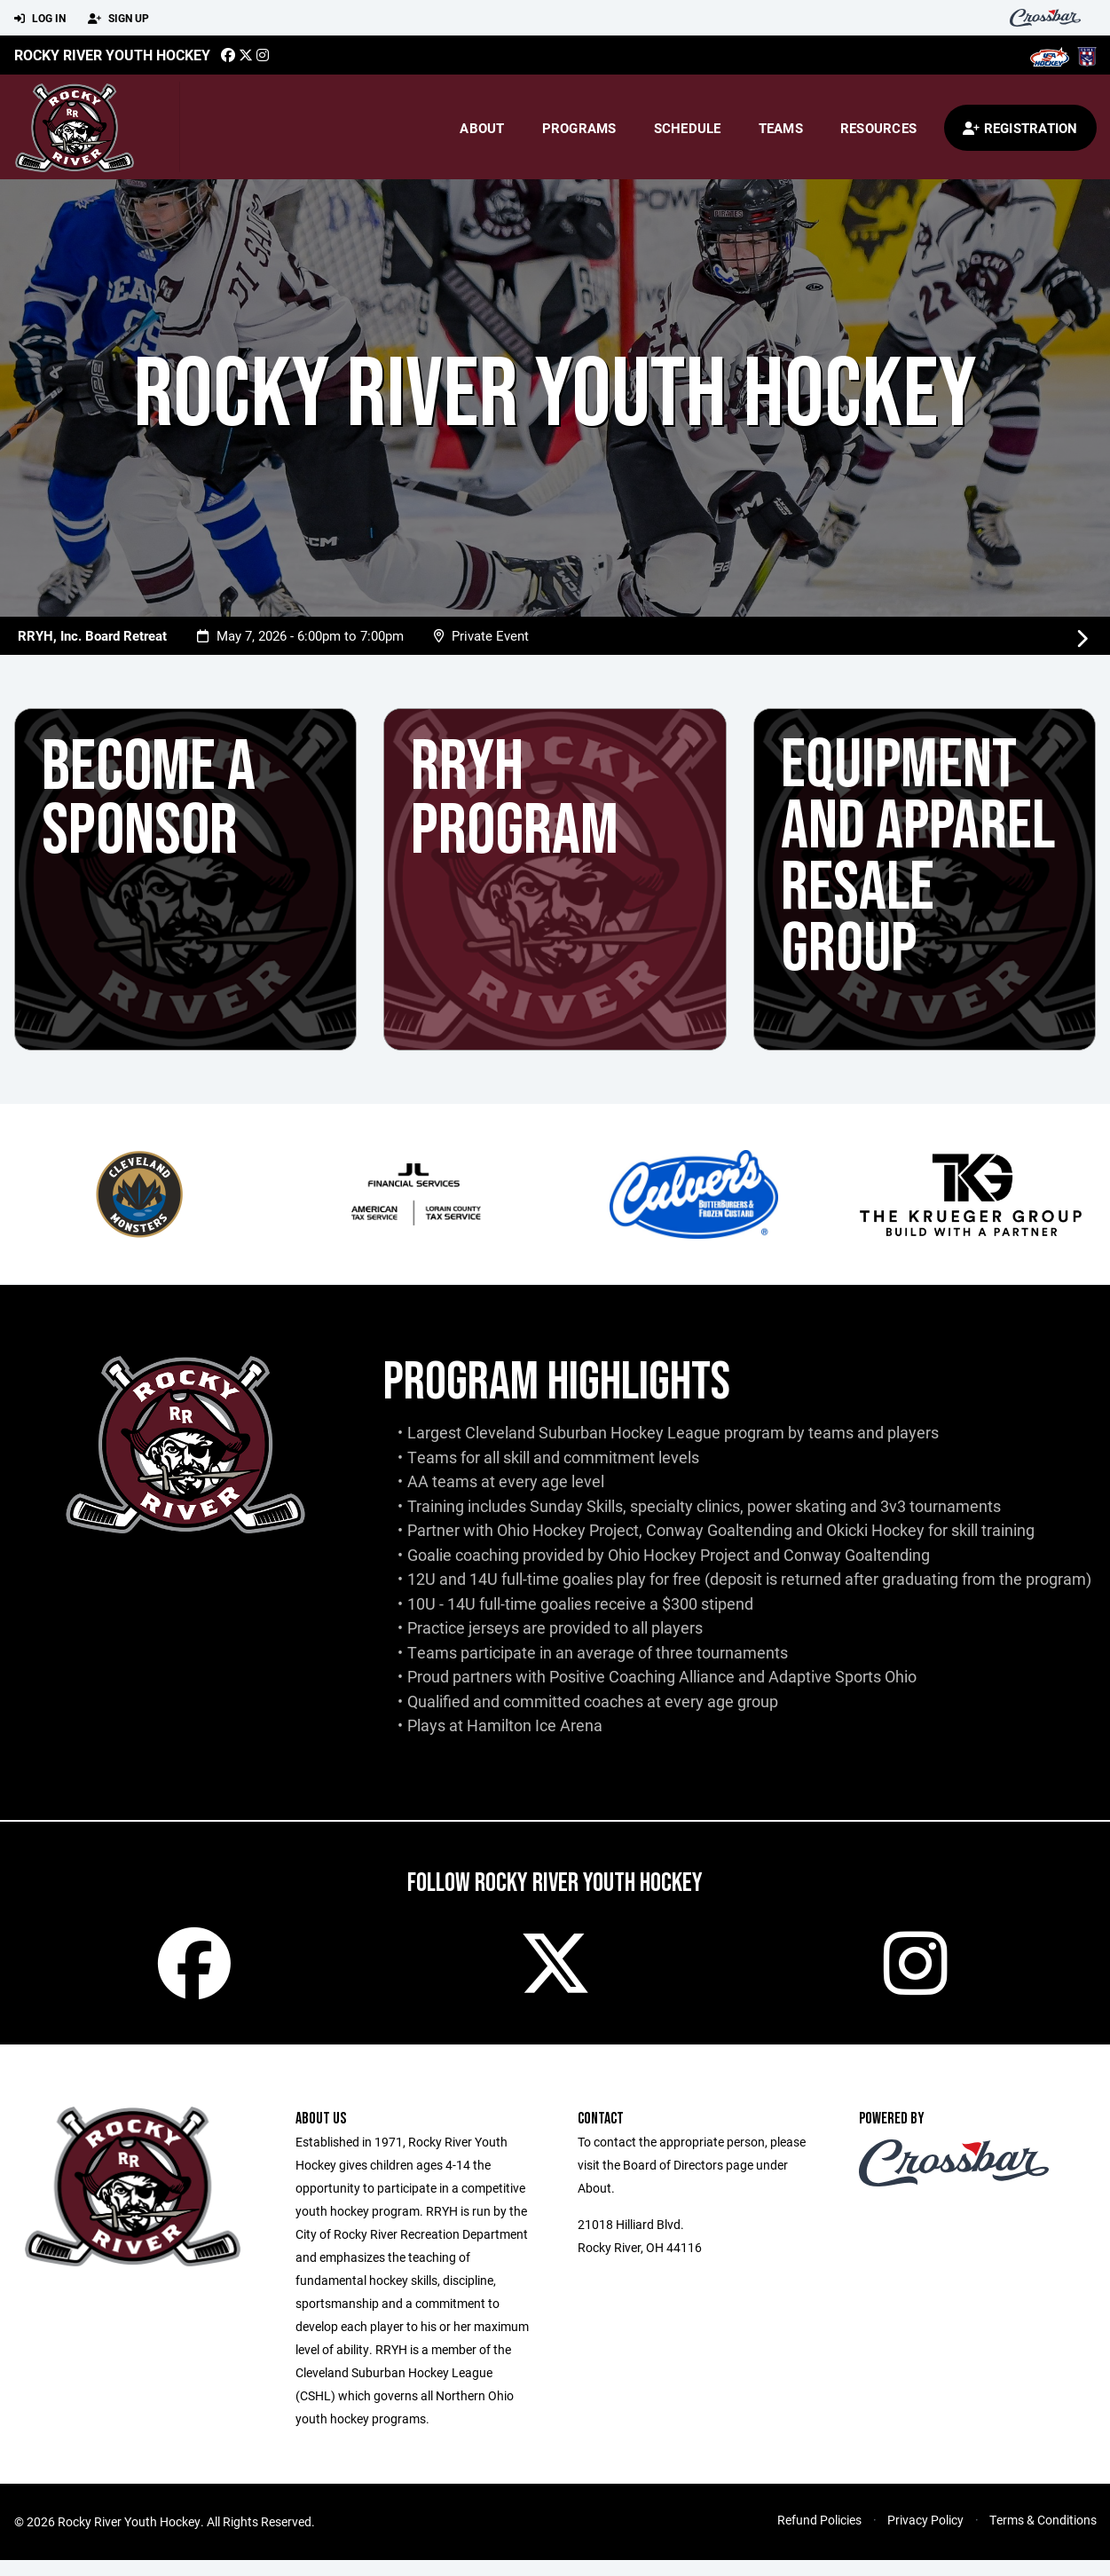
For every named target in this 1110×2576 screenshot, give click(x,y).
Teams (781, 128)
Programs (579, 128)
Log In (40, 19)
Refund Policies (819, 2535)
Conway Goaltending (719, 1529)
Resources (878, 128)
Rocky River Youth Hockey (112, 54)
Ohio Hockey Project (568, 1529)
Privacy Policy (925, 2535)
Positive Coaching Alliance (642, 1676)
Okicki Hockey (875, 1529)
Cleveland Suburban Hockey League (592, 1432)
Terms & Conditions (1043, 2535)
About (482, 128)
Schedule (687, 128)
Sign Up (118, 19)
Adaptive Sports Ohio (842, 1676)
